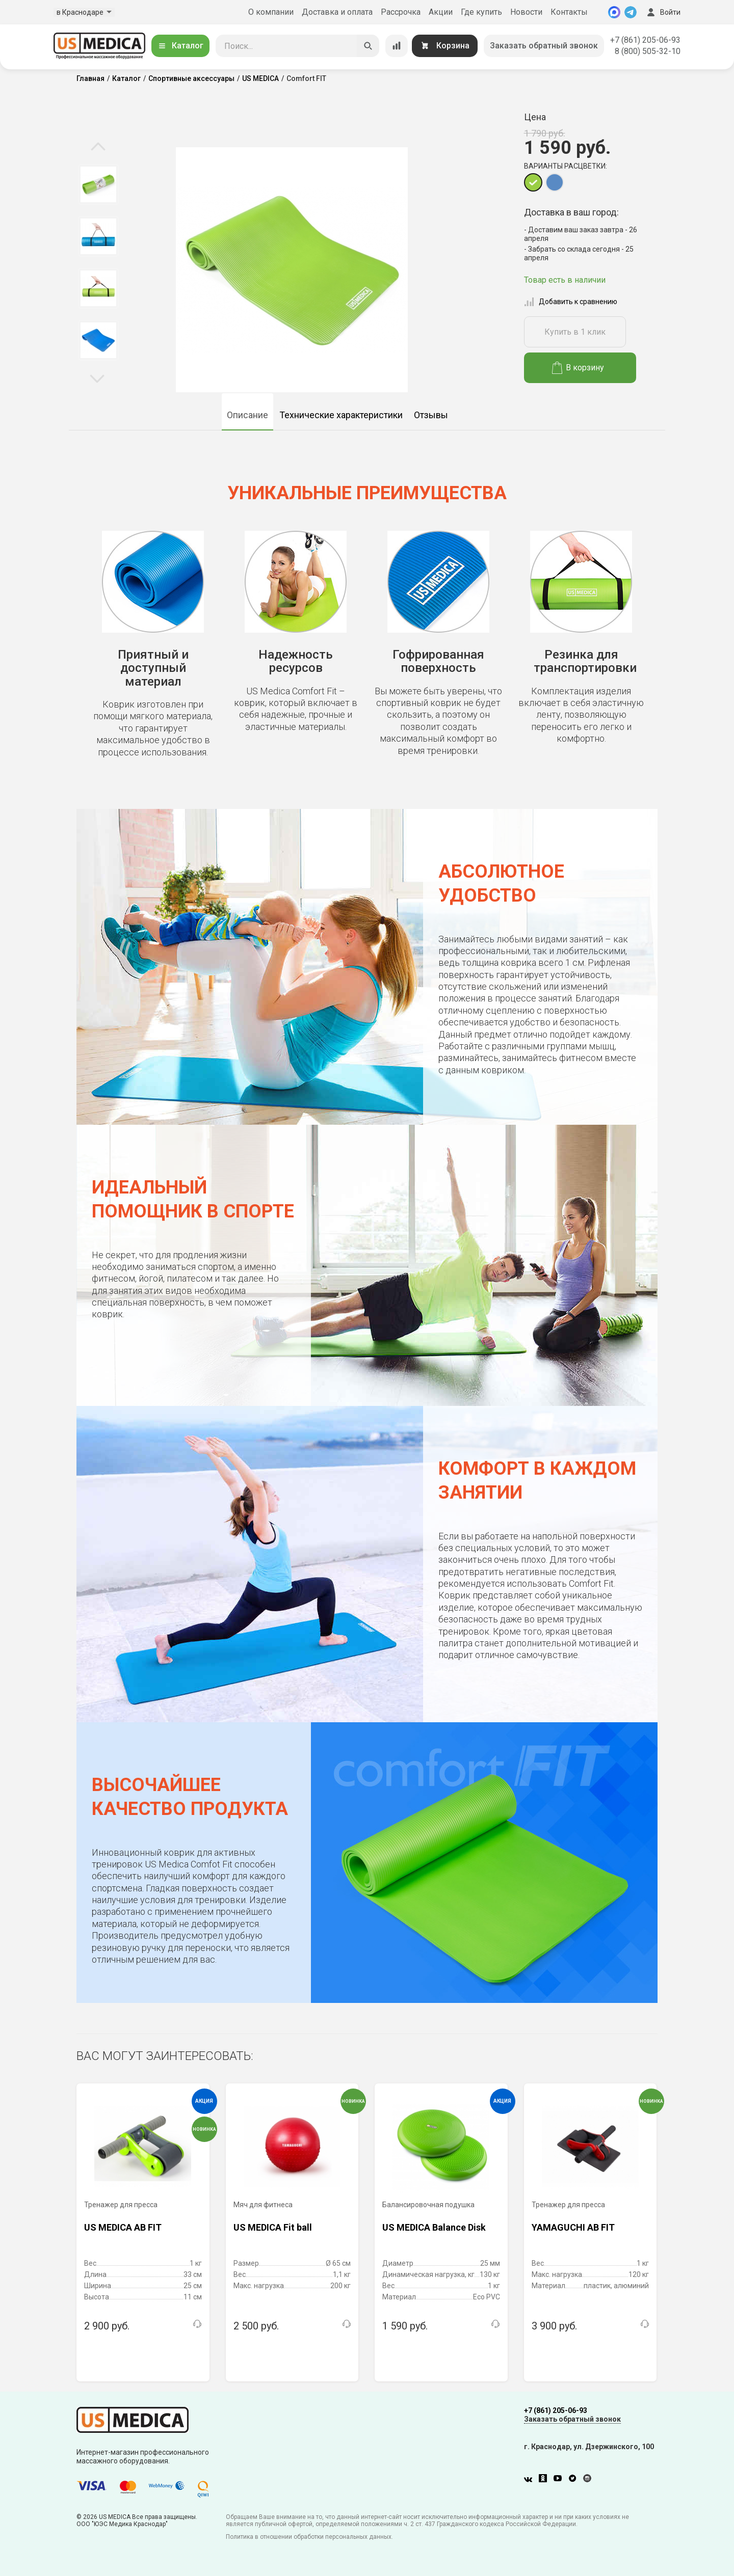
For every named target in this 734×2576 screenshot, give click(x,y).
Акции (441, 12)
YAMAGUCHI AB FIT (573, 2227)
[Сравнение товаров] (396, 46)
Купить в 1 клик (575, 332)
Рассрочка (401, 12)
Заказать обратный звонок (544, 45)
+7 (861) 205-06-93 (645, 40)
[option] (98, 184)
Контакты (569, 12)
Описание (247, 415)
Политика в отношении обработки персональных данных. (309, 2536)
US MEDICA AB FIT (123, 2227)
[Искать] (368, 46)
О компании (271, 12)
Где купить (481, 12)
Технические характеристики (341, 415)
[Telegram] (630, 12)
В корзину (578, 367)
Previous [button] (98, 147)
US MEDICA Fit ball (272, 2227)
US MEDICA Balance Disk (434, 2227)
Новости (526, 12)
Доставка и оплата (337, 12)
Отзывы (431, 415)
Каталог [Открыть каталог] (180, 45)
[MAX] (614, 12)
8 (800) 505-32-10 (647, 51)
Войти (662, 12)
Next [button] (97, 378)
